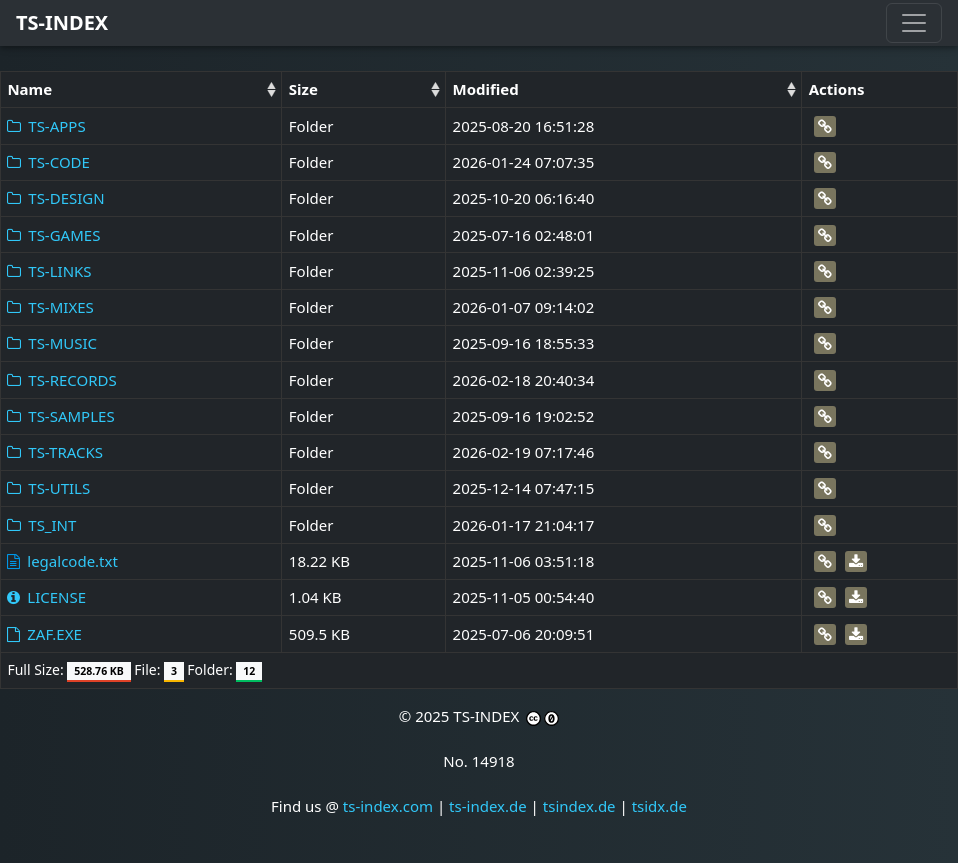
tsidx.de (659, 806)
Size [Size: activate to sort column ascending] (303, 89)
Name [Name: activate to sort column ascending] (29, 89)
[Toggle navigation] (914, 23)
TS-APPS (46, 126)
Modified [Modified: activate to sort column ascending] (486, 89)
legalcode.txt (62, 561)
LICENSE (46, 597)
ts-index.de (488, 806)
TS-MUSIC (52, 343)
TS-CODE (48, 162)
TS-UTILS (48, 488)
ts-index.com (388, 806)
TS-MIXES (50, 307)
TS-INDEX (62, 22)
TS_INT (41, 525)
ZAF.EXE (44, 634)
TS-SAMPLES (60, 416)
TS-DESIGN (55, 198)
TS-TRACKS (55, 452)
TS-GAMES (53, 235)
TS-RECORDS (61, 380)
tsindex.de (579, 806)
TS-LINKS (49, 271)
